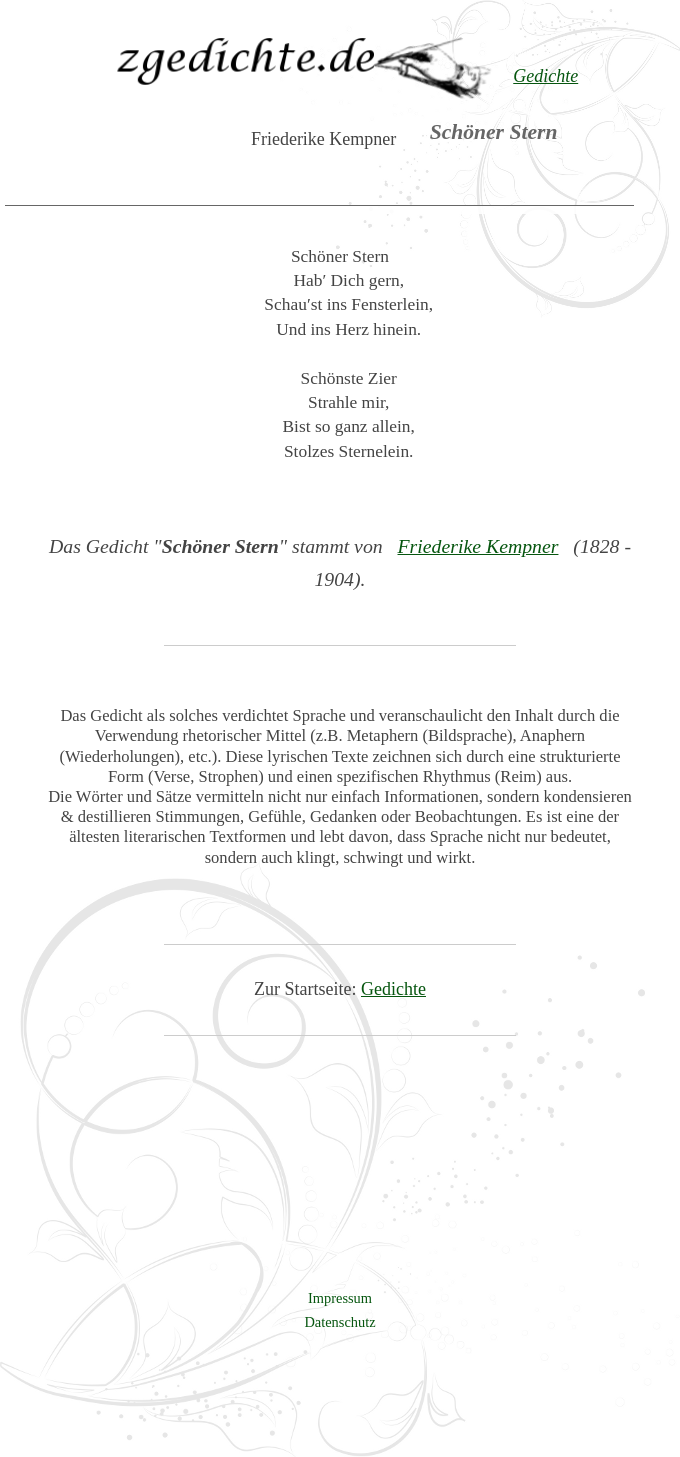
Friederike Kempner (478, 546)
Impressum (340, 1298)
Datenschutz (339, 1322)
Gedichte (393, 989)
